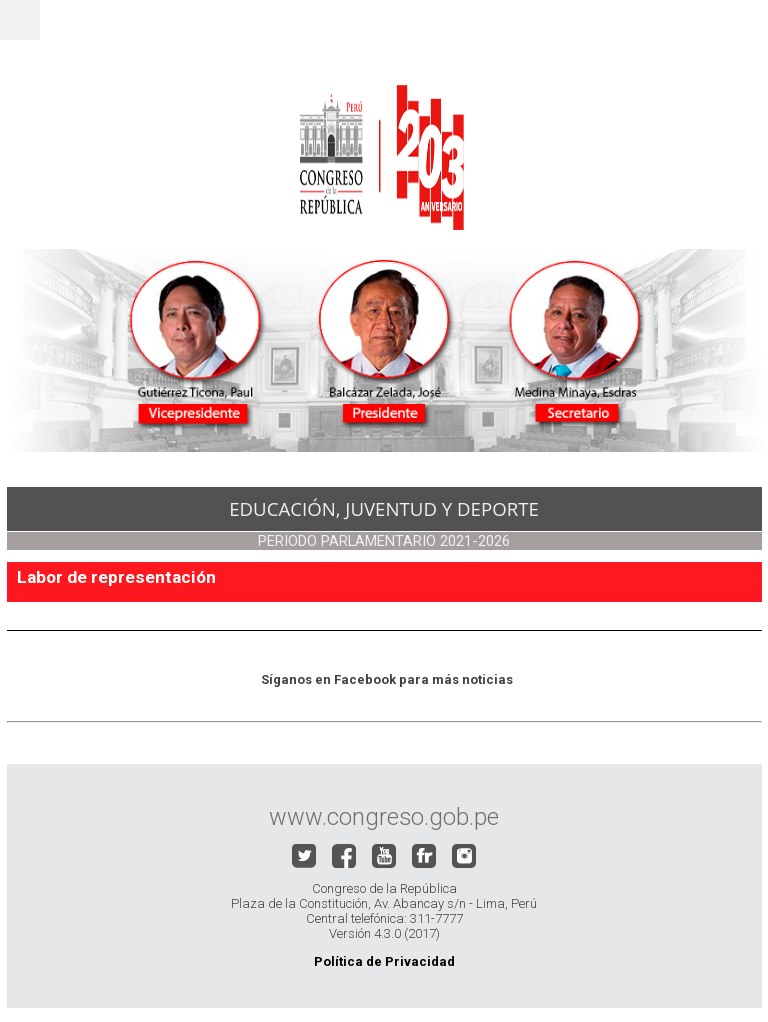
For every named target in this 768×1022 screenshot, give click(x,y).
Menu (20, 20)
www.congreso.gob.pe (384, 817)
